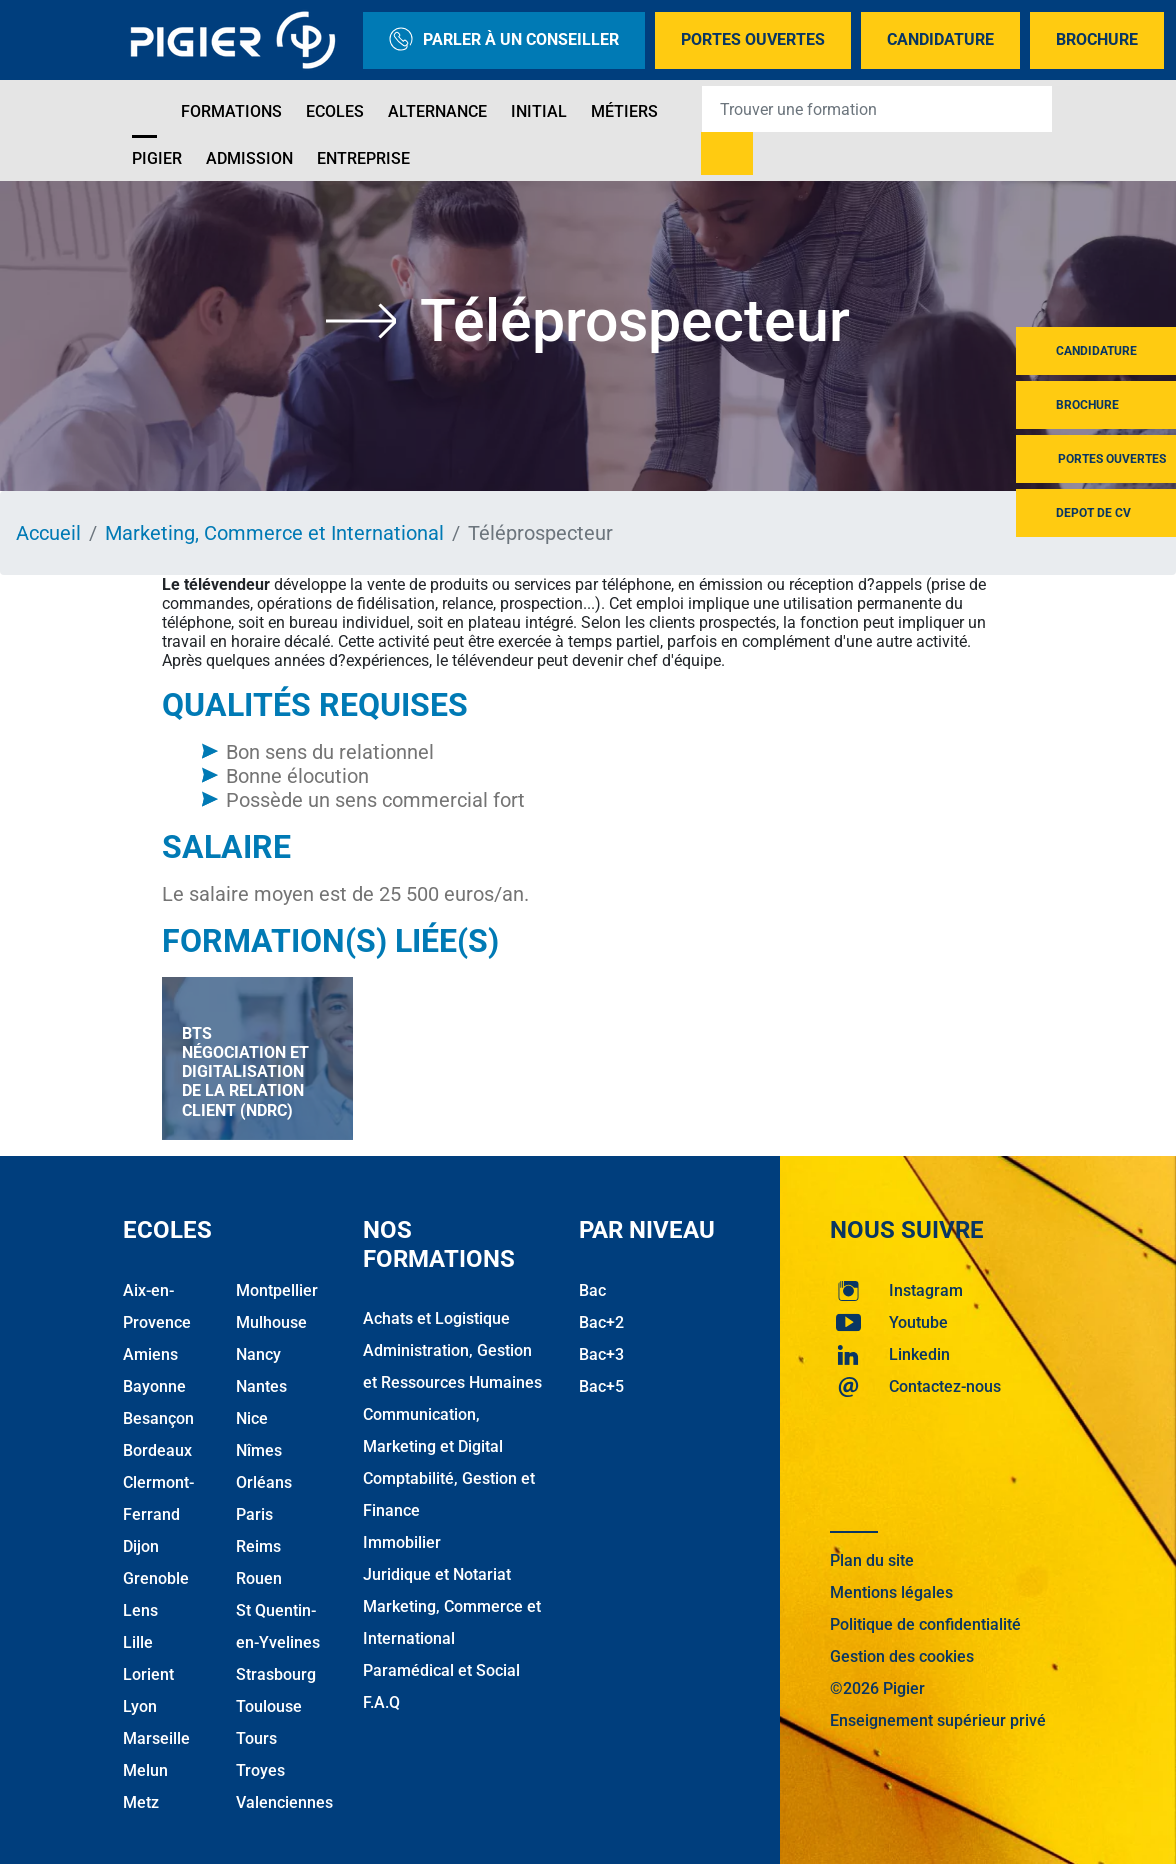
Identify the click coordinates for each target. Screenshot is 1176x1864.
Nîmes (259, 1450)
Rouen (259, 1578)
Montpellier (277, 1290)
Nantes (261, 1386)
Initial (539, 111)
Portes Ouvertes (753, 39)
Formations (231, 111)
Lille (138, 1642)
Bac (592, 1290)
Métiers (624, 111)
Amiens (150, 1354)
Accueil (48, 533)
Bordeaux (157, 1450)
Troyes (260, 1770)
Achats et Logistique (436, 1318)
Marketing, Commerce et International (274, 533)
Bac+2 (601, 1322)
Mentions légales (891, 1592)
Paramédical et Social (441, 1670)
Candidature (940, 39)
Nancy (258, 1354)
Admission (249, 158)
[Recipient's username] (877, 109)
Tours (256, 1738)
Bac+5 (601, 1386)
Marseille (156, 1738)
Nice (252, 1418)
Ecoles (335, 111)
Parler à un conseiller (504, 40)
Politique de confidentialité (925, 1624)
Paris (254, 1514)
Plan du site (872, 1560)
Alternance (437, 111)
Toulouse (269, 1706)
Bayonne (154, 1386)
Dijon (141, 1546)
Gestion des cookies (902, 1656)
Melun (145, 1770)
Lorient (148, 1674)
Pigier (157, 158)
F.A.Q (381, 1702)
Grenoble (156, 1578)
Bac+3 (601, 1354)
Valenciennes (284, 1802)
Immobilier (402, 1542)
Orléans (264, 1482)
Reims (258, 1546)
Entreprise (363, 158)
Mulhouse (271, 1322)
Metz (141, 1802)
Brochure (1097, 39)
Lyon (140, 1706)
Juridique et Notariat (437, 1574)
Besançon (158, 1418)
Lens (140, 1610)
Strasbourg (276, 1674)
